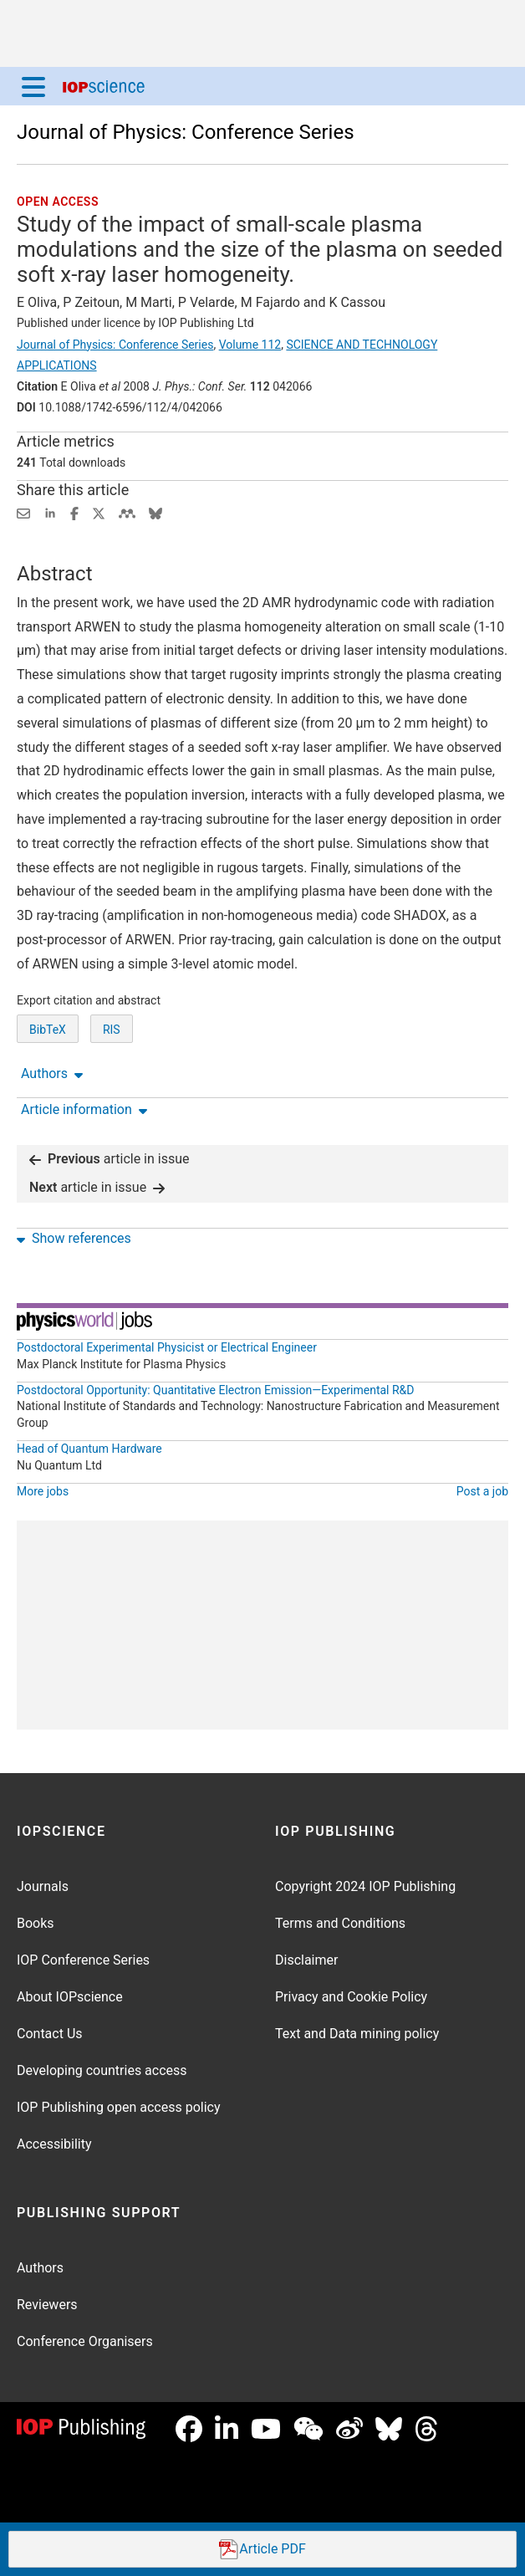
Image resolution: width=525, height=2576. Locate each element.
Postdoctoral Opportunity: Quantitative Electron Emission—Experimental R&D (216, 1390)
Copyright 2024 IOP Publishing (365, 1886)
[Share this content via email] (23, 512)
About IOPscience (70, 1997)
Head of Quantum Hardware (89, 1448)
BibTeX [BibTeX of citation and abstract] (47, 1029)
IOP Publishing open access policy (119, 2107)
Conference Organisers (85, 2341)
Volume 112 (250, 344)
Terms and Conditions (340, 1923)
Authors (40, 2268)
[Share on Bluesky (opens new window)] (155, 512)
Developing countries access (102, 2070)
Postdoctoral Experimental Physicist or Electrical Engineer (167, 1347)
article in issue (109, 1159)
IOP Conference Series (83, 1960)
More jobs (43, 1491)
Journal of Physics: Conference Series (185, 132)
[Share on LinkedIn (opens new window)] (50, 512)
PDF (262, 2549)
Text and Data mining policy (357, 2034)
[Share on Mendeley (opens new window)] (127, 512)
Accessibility (54, 2144)
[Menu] (33, 86)
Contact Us (50, 2034)
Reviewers (47, 2305)
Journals (43, 1886)
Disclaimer (306, 1960)
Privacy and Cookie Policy (351, 1997)
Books (35, 1923)
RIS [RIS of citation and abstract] (111, 1029)
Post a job (482, 1491)
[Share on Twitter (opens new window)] (98, 512)
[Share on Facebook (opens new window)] (74, 512)
